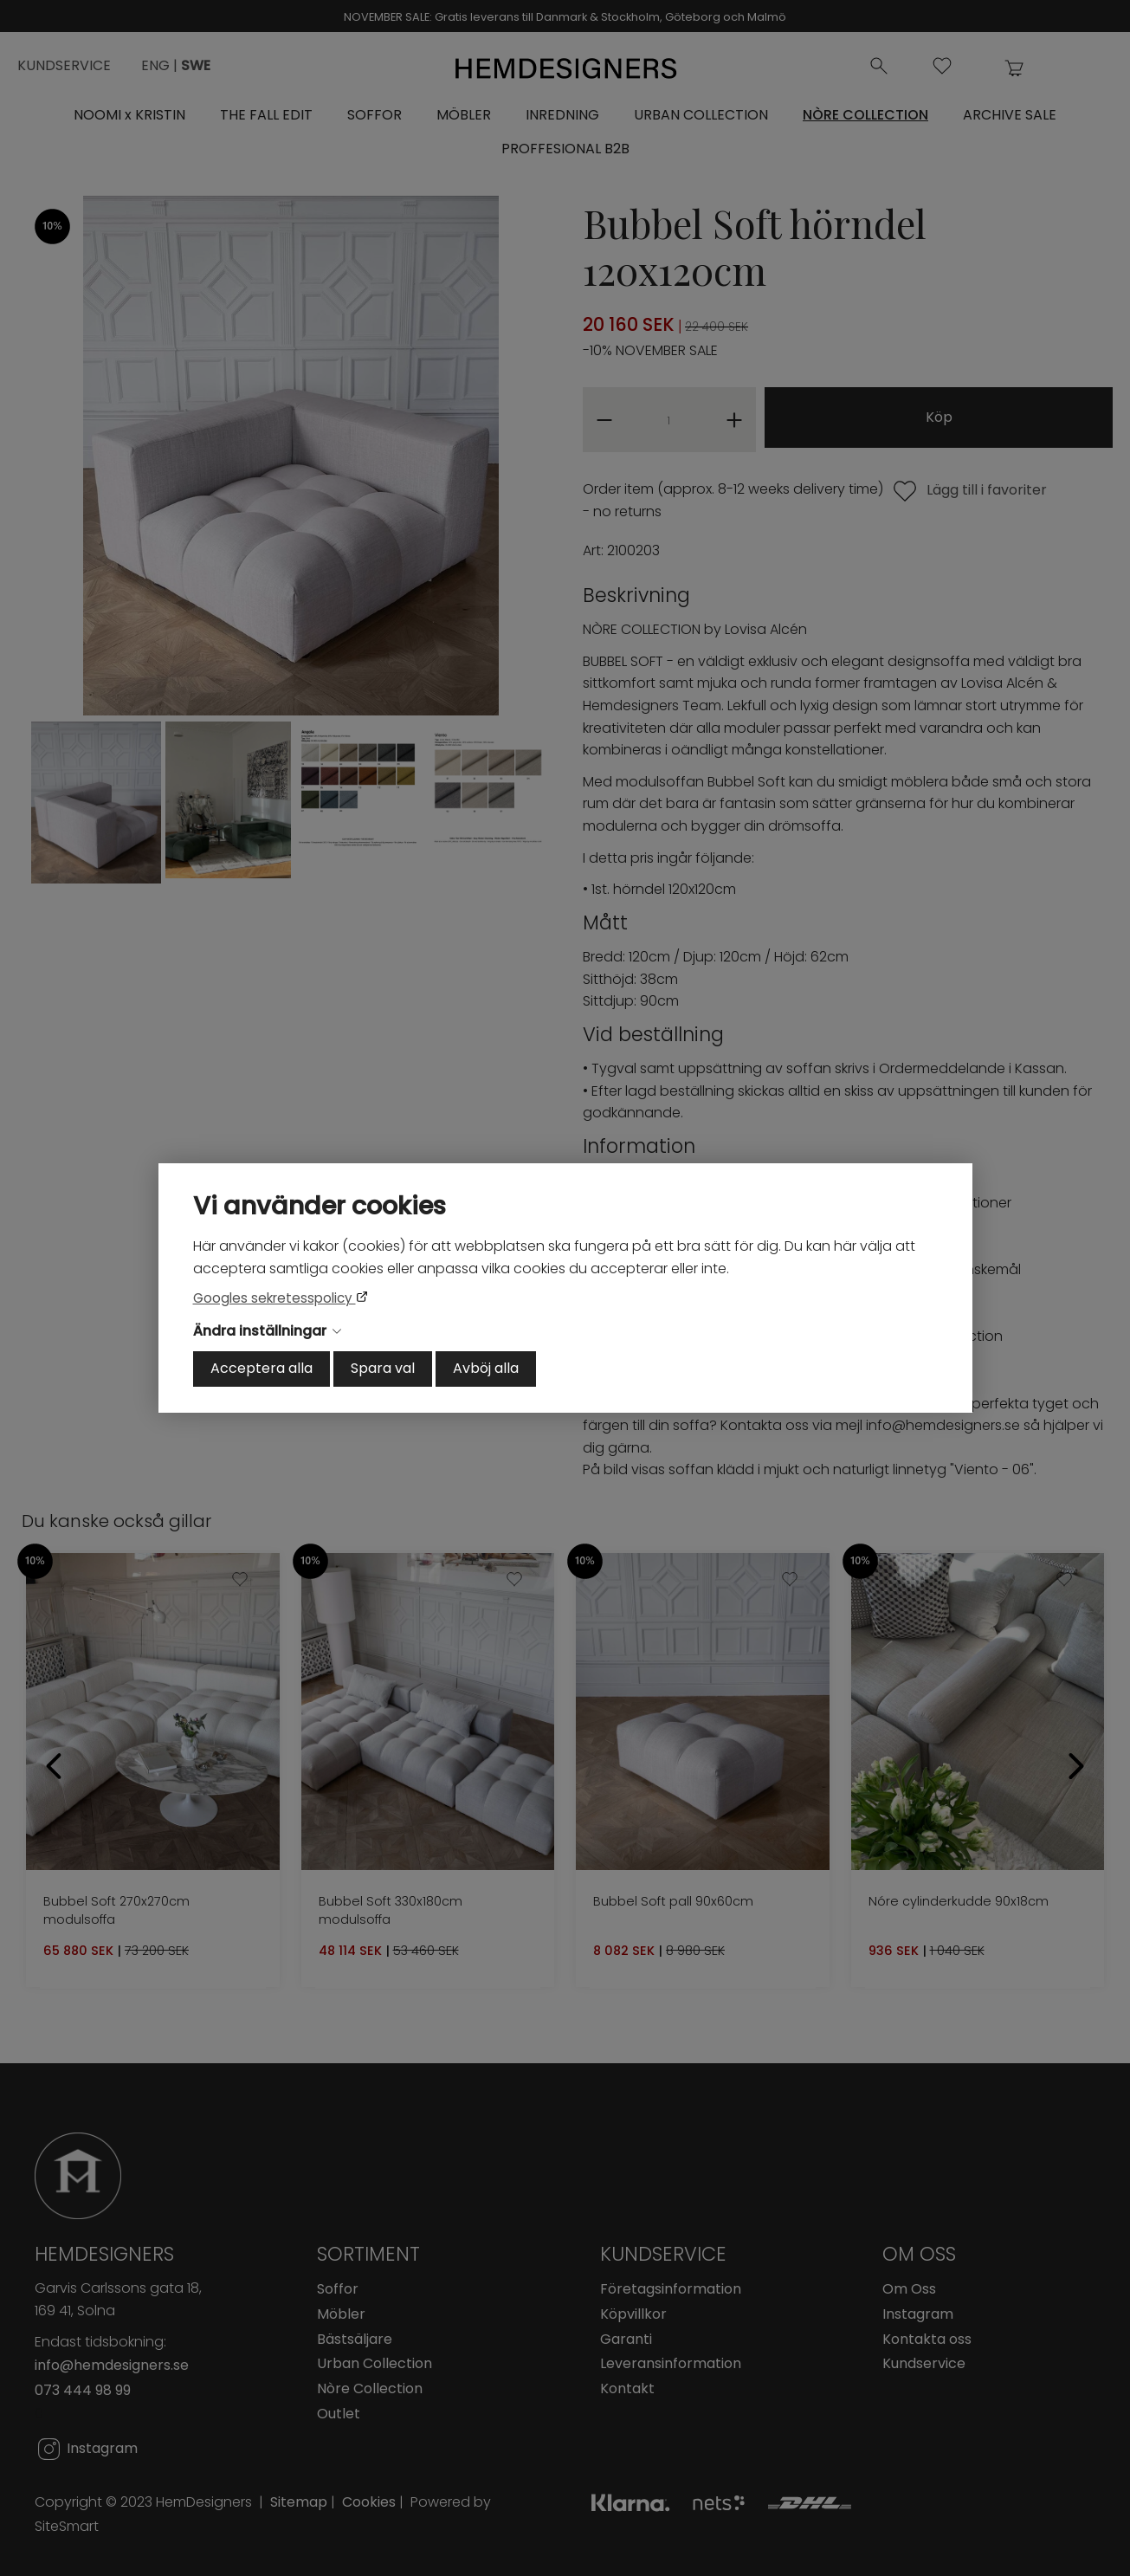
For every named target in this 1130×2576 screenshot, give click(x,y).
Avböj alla (486, 1368)
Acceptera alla (261, 1368)
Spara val (383, 1368)
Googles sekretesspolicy (274, 1298)
